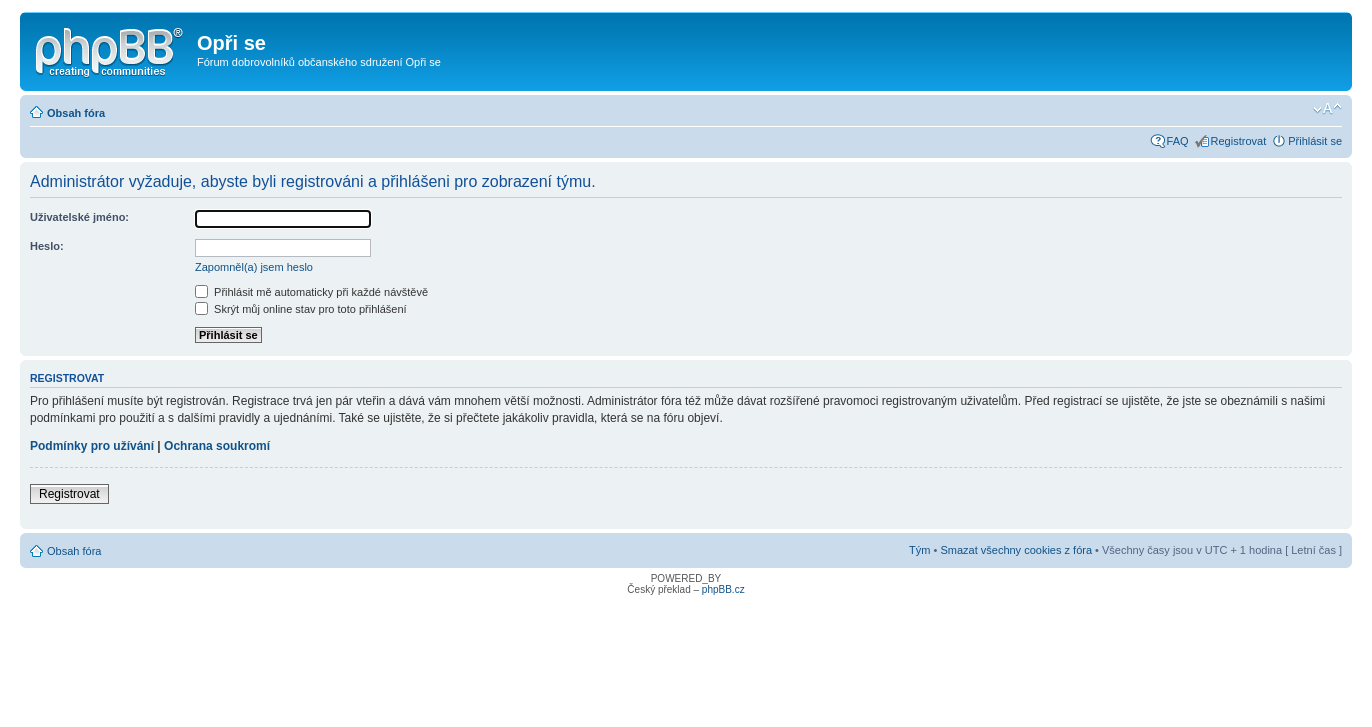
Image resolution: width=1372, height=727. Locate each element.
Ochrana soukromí (217, 446)
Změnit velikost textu (1327, 109)
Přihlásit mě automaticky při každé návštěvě (311, 292)
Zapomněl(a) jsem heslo (254, 267)
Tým (919, 550)
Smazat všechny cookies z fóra (1016, 550)
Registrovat (1239, 141)
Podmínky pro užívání (92, 446)
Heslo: (47, 246)
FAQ (1178, 141)
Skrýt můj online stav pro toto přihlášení (301, 309)
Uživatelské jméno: (79, 217)
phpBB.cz (723, 589)
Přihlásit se (1315, 141)
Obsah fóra (76, 113)
